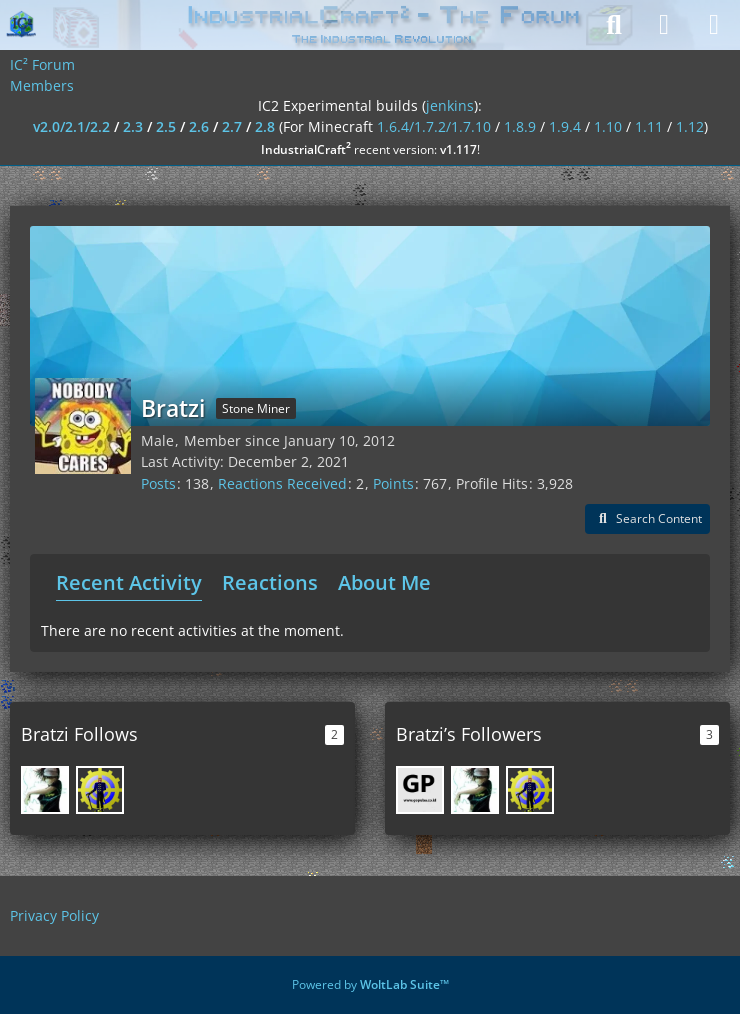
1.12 (690, 126)
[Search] (614, 25)
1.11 (649, 126)
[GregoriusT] (100, 790)
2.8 (265, 126)
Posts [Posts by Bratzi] (158, 483)
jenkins (450, 105)
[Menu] (714, 25)
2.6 (199, 126)
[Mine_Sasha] (45, 790)
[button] (647, 519)
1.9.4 (565, 126)
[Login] (664, 25)
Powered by (370, 984)
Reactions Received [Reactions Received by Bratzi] (282, 483)
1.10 (608, 126)
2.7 (232, 126)
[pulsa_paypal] (420, 790)
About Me (384, 582)
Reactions (270, 582)
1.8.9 (520, 126)
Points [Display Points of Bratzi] (393, 483)
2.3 (133, 126)
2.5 (166, 126)
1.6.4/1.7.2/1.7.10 (434, 126)
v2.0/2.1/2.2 (71, 126)
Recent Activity (129, 582)
